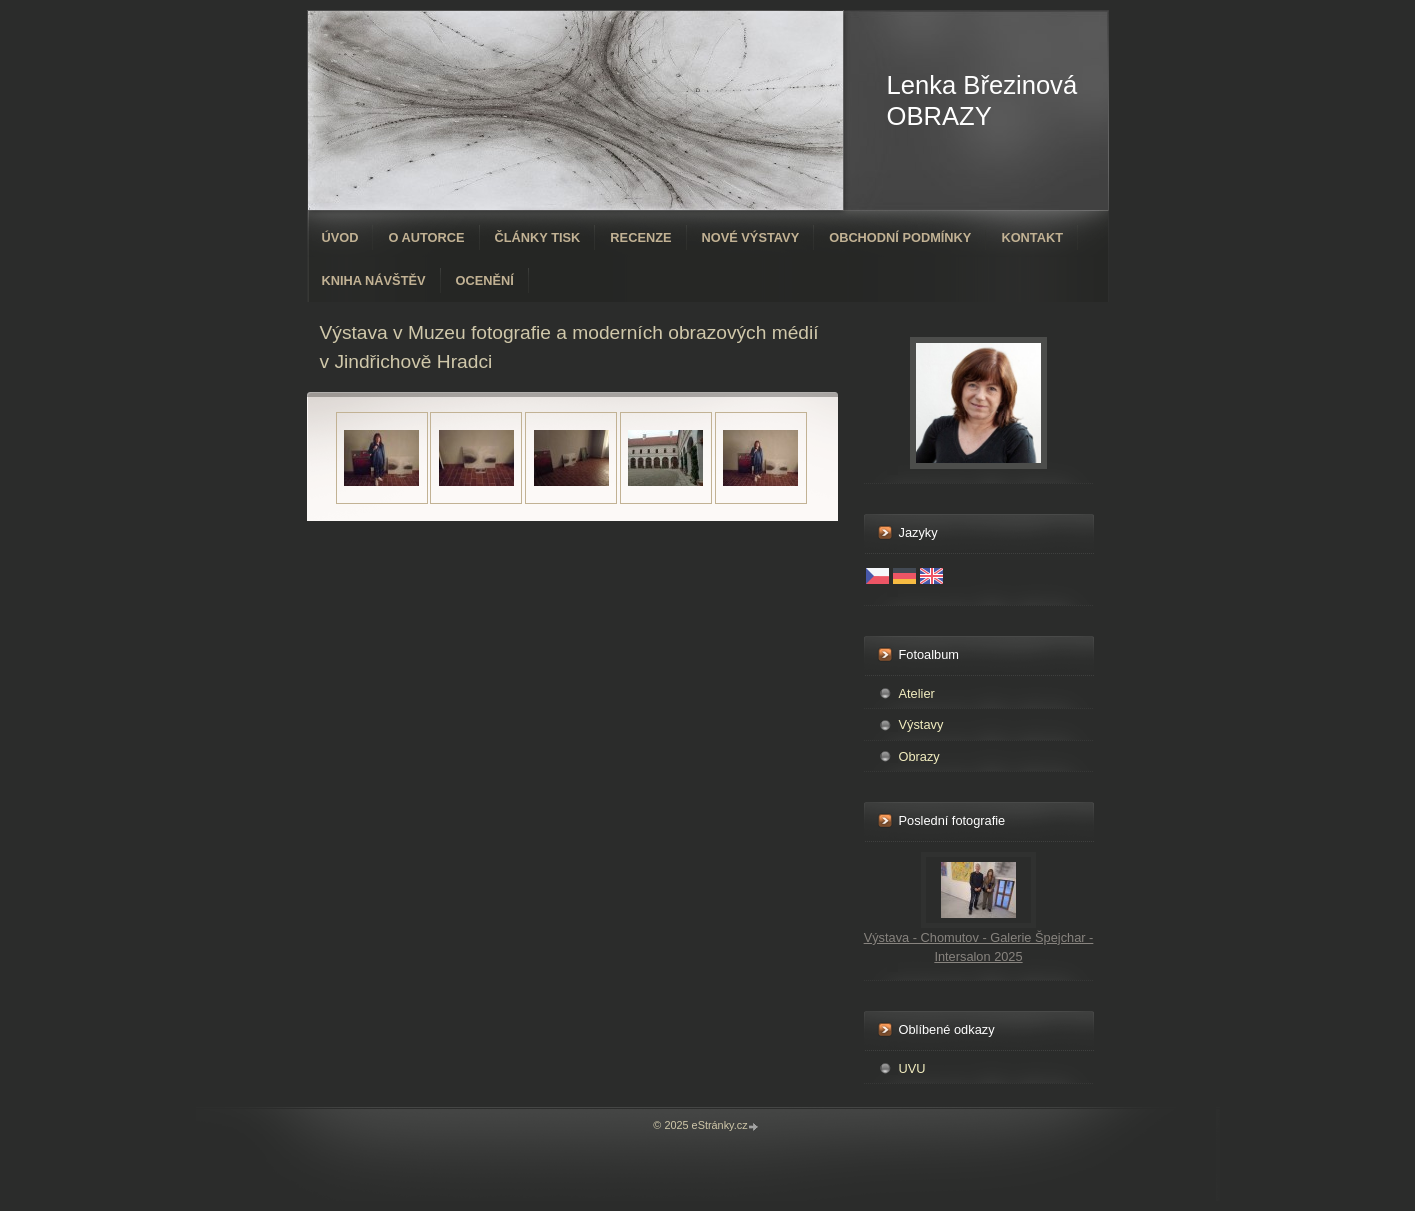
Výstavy (921, 724)
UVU (912, 1068)
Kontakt (1032, 237)
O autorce (426, 237)
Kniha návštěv (374, 280)
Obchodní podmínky (900, 237)
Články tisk (538, 237)
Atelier (917, 693)
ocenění (485, 280)
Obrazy (919, 756)
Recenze (640, 237)
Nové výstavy (751, 237)
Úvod (340, 237)
